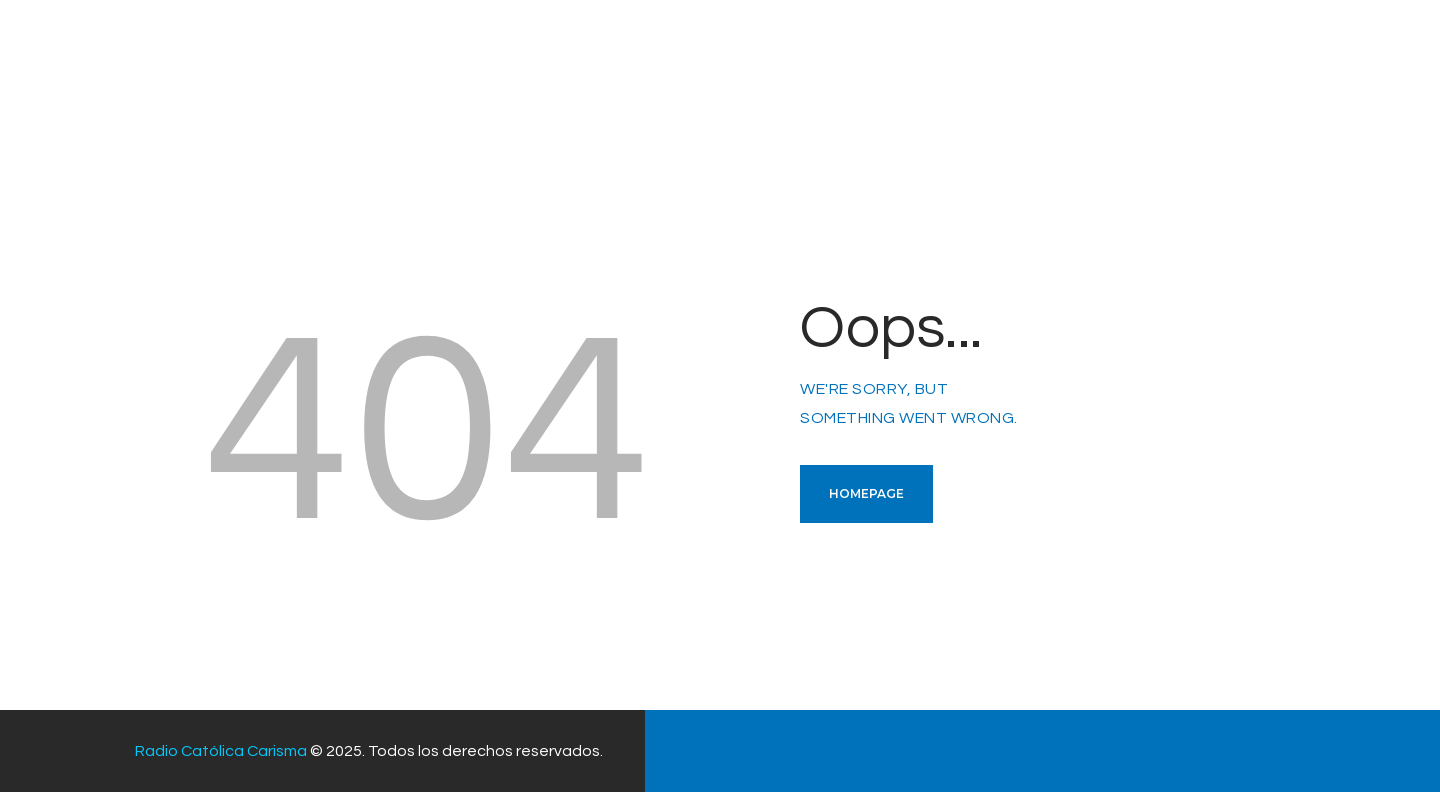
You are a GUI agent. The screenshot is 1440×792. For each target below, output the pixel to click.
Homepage (866, 493)
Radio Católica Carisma (221, 751)
